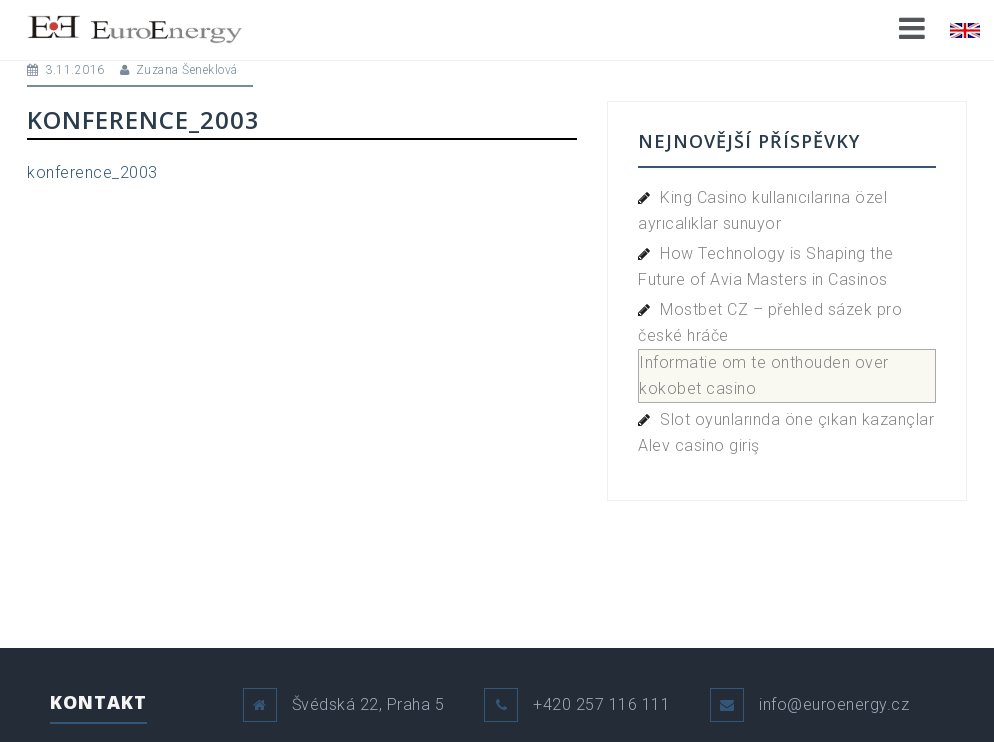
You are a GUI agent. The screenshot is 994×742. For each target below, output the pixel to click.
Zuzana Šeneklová (187, 70)
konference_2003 (92, 172)
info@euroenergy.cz (834, 704)
